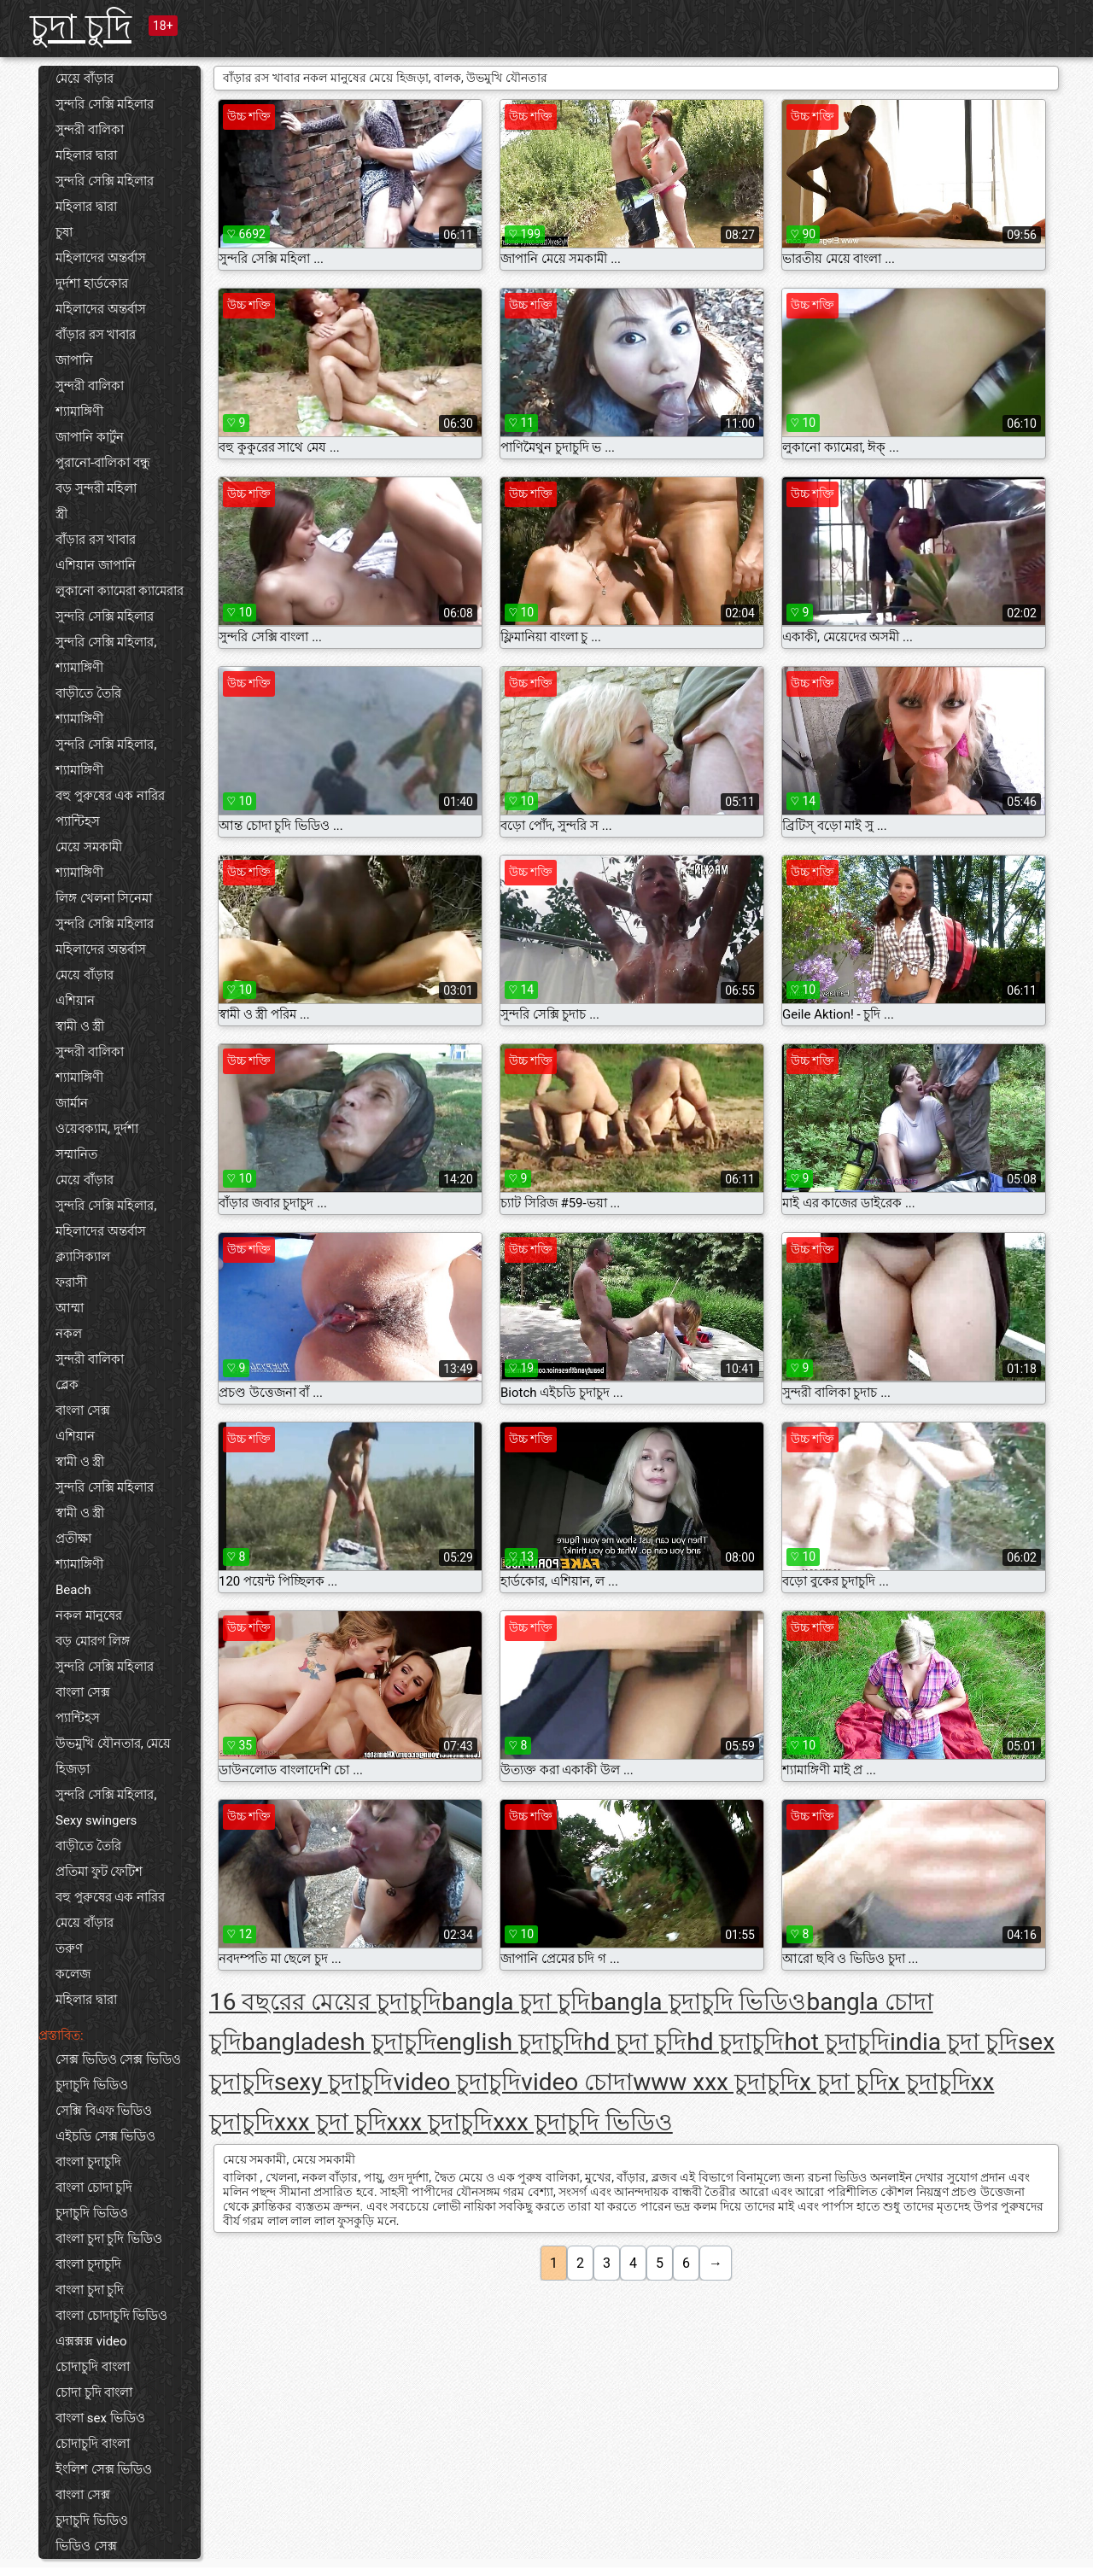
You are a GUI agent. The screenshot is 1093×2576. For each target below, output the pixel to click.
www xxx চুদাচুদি (716, 2082)
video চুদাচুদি (457, 2082)
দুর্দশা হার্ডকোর (92, 283)
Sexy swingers (96, 1820)
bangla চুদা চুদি (515, 2002)
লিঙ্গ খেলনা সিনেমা (104, 898)
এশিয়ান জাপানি (96, 565)
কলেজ (73, 1974)
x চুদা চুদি (843, 2082)
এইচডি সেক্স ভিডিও (105, 2136)
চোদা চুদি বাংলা (94, 2392)
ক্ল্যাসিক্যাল (83, 1257)
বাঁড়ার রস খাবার (96, 334)
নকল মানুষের (89, 1615)
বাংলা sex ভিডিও (100, 2418)
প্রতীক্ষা (73, 1538)
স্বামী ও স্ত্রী (80, 1026)
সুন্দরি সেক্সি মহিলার (105, 104)
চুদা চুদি (81, 27)
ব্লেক (67, 1385)
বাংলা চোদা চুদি (94, 2187)
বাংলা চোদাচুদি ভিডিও (111, 2315)
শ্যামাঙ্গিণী (79, 411)
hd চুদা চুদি (635, 2042)
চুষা (64, 232)
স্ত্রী (61, 514)
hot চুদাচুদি (837, 2042)
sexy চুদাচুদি (333, 2082)
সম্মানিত (76, 1154)
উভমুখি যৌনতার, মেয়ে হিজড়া (113, 1756)
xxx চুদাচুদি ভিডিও (583, 2122)
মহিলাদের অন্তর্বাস (101, 258)
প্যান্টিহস (78, 821)
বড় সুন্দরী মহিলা (96, 488)
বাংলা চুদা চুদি (90, 2290)
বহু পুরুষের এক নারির (110, 795)
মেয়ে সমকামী (89, 847)
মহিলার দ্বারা (86, 155)
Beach (73, 1590)
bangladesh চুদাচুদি (339, 2042)
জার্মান (72, 1103)
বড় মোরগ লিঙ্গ (93, 1641)
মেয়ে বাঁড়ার (85, 78)
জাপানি (74, 360)
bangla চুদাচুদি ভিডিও (698, 2002)
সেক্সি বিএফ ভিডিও (104, 2110)
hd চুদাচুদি (735, 2042)
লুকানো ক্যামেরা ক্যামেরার (120, 591)
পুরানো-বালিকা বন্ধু (103, 462)
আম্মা (70, 1308)
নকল (69, 1333)
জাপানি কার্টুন (90, 437)
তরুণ (69, 1948)
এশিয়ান (75, 1000)
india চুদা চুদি (954, 2042)
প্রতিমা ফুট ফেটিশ (99, 1871)
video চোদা (577, 2082)
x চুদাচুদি (929, 2082)
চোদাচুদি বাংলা (93, 2366)
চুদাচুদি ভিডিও (92, 2085)
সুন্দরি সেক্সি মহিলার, (106, 642)
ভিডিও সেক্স (86, 2546)
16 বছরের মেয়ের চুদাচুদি (325, 2002)
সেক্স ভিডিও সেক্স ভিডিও (118, 2059)
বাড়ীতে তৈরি (88, 693)
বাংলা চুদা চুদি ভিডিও (109, 2238)
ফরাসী (71, 1282)
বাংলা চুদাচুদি (88, 2162)
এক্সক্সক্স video (91, 2341)
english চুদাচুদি (509, 2042)
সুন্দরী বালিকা (90, 129)
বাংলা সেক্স (83, 1410)
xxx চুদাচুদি (440, 2122)
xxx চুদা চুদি (330, 2122)
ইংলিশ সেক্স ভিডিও (104, 2469)
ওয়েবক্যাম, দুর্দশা (97, 1128)
